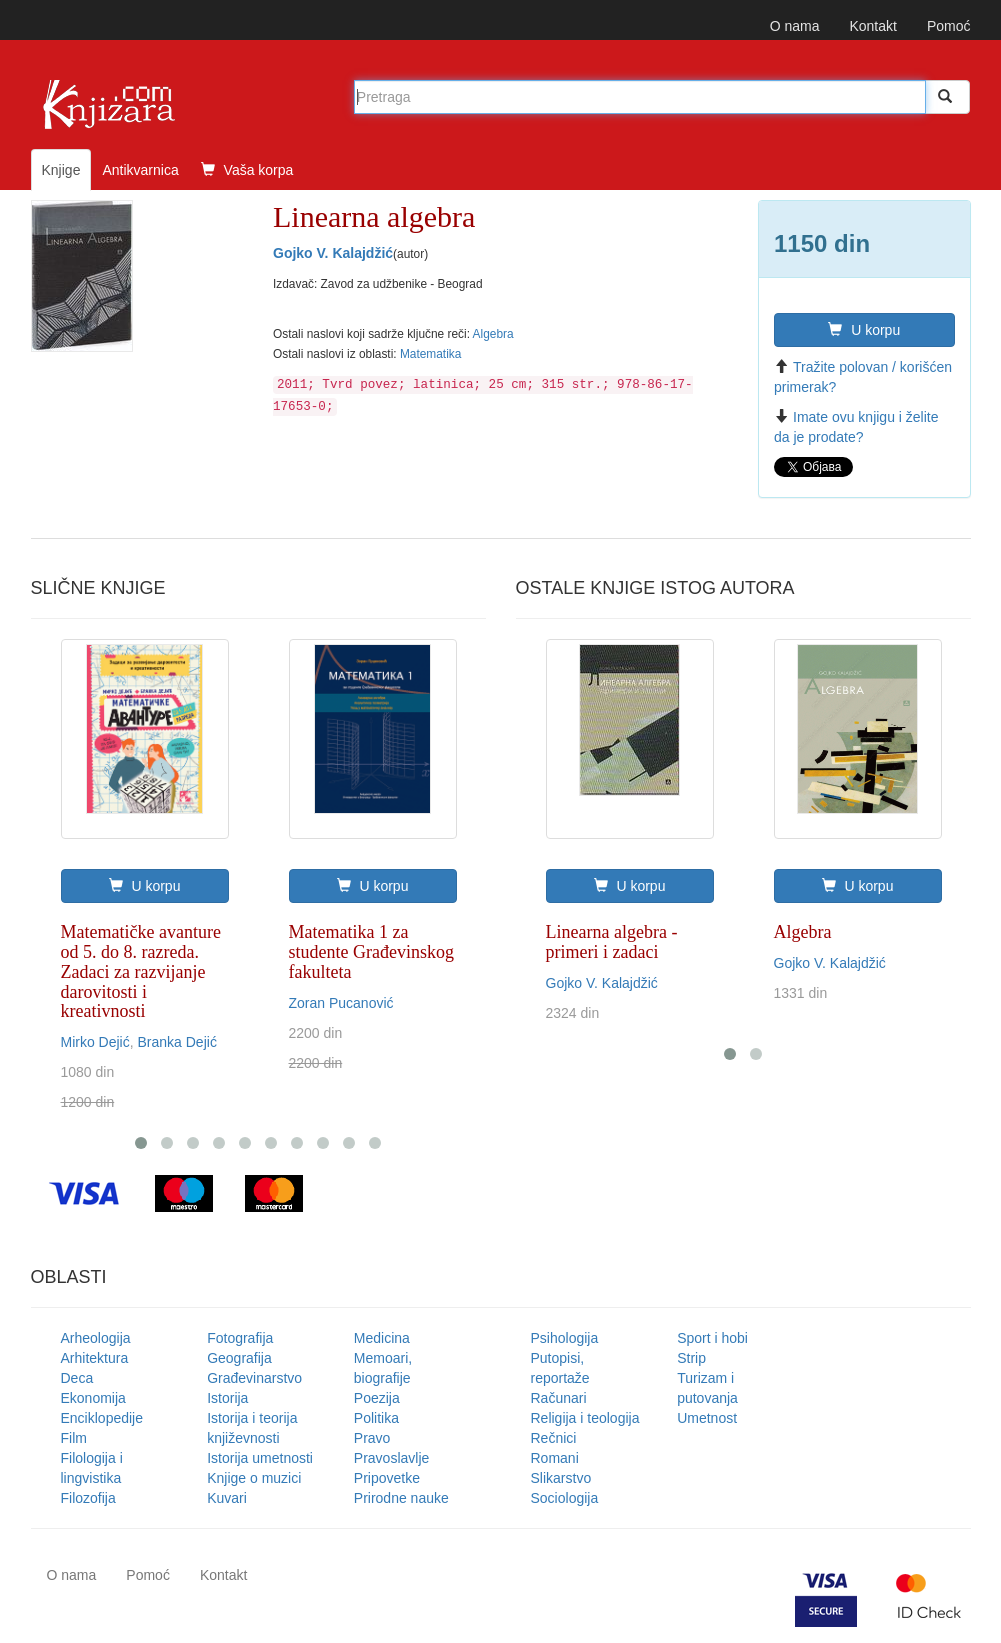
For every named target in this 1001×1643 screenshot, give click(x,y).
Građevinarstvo (254, 1378)
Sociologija (565, 1498)
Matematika (430, 354)
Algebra (493, 334)
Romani (555, 1458)
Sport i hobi (712, 1338)
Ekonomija (93, 1398)
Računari (559, 1398)
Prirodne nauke (401, 1498)
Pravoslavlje (391, 1458)
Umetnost (707, 1418)
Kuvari (227, 1498)
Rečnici (554, 1438)
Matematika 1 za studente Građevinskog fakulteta (371, 952)
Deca (77, 1378)
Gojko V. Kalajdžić (333, 253)
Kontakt (872, 26)
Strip (691, 1358)
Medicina (382, 1338)
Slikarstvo (561, 1478)
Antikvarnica (140, 170)
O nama (795, 26)
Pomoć (949, 26)
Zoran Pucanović (341, 1003)
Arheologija (96, 1338)
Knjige (61, 170)
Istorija (227, 1398)
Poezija (377, 1398)
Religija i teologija (585, 1418)
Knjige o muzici (254, 1478)
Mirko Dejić (95, 1042)
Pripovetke (387, 1478)
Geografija (239, 1358)
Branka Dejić (177, 1042)
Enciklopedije (102, 1418)
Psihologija (565, 1338)
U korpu (864, 330)
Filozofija (88, 1498)
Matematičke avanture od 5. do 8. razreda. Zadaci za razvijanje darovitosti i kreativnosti (141, 971)
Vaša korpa (247, 170)
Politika (376, 1418)
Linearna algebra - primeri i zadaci (612, 942)
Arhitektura (95, 1358)
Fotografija (240, 1338)
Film (74, 1438)
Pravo (372, 1438)
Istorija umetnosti (260, 1458)
